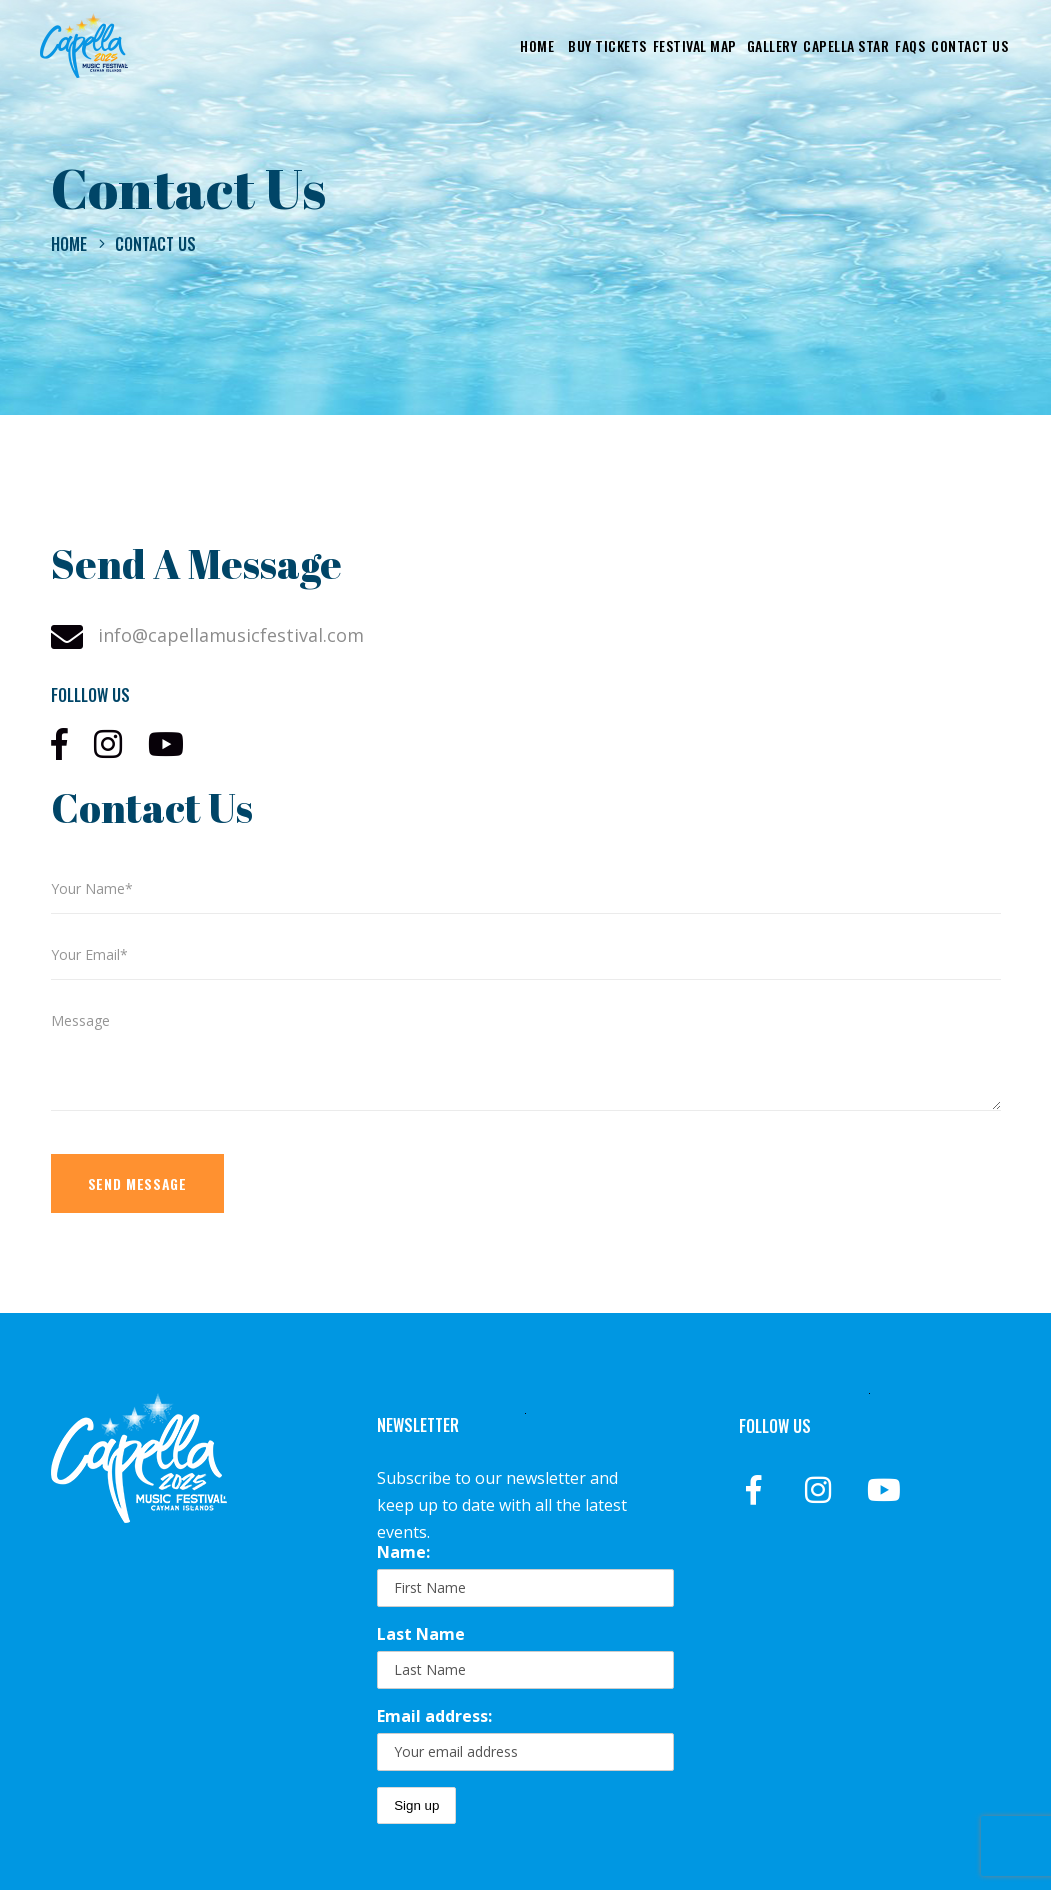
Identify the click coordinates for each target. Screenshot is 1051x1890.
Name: (403, 1552)
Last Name (421, 1634)
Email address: (434, 1716)
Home (69, 244)
